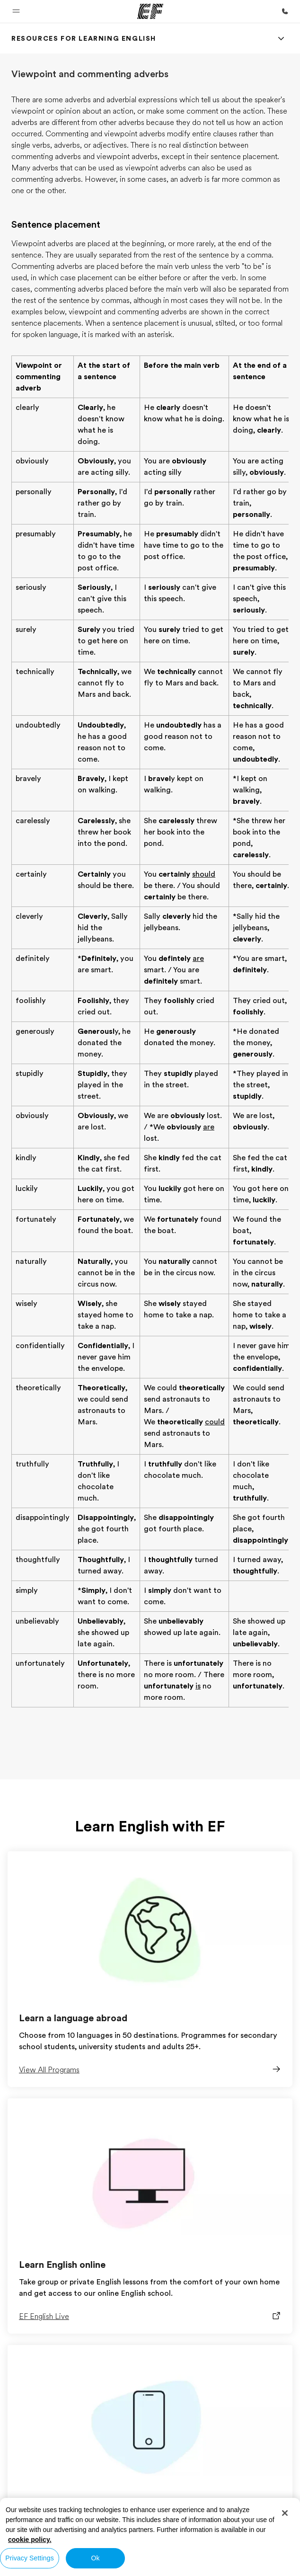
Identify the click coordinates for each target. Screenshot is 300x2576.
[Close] (284, 2513)
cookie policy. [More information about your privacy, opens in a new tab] (30, 2539)
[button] (16, 11)
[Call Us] (285, 11)
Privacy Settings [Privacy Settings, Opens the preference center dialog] (29, 2558)
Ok (95, 2558)
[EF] (150, 11)
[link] (83, 38)
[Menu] (281, 38)
